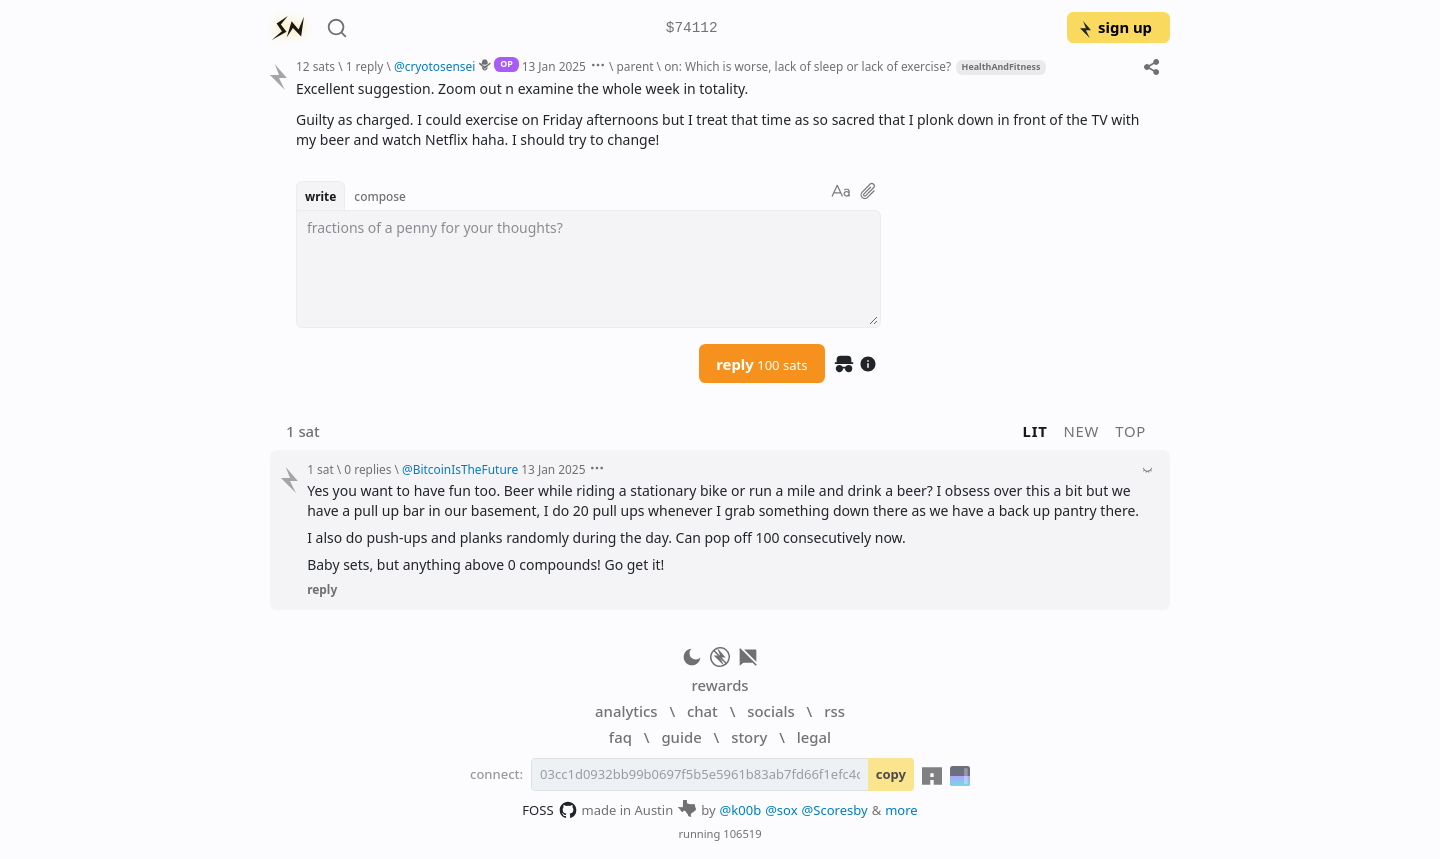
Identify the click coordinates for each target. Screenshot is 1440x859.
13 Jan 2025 (554, 66)
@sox (781, 810)
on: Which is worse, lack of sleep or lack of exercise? (807, 66)
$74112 (692, 28)
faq (620, 737)
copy (891, 774)
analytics (626, 711)
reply (761, 364)
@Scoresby (835, 810)
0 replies (367, 469)
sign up (1114, 27)
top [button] (1130, 431)
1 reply (365, 66)
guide (681, 737)
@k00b (741, 810)
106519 (742, 833)
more (901, 810)
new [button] (1082, 431)
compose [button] (380, 196)
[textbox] (588, 269)
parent (635, 66)
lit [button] (1035, 431)
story (749, 737)
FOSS (549, 810)
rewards (719, 685)
